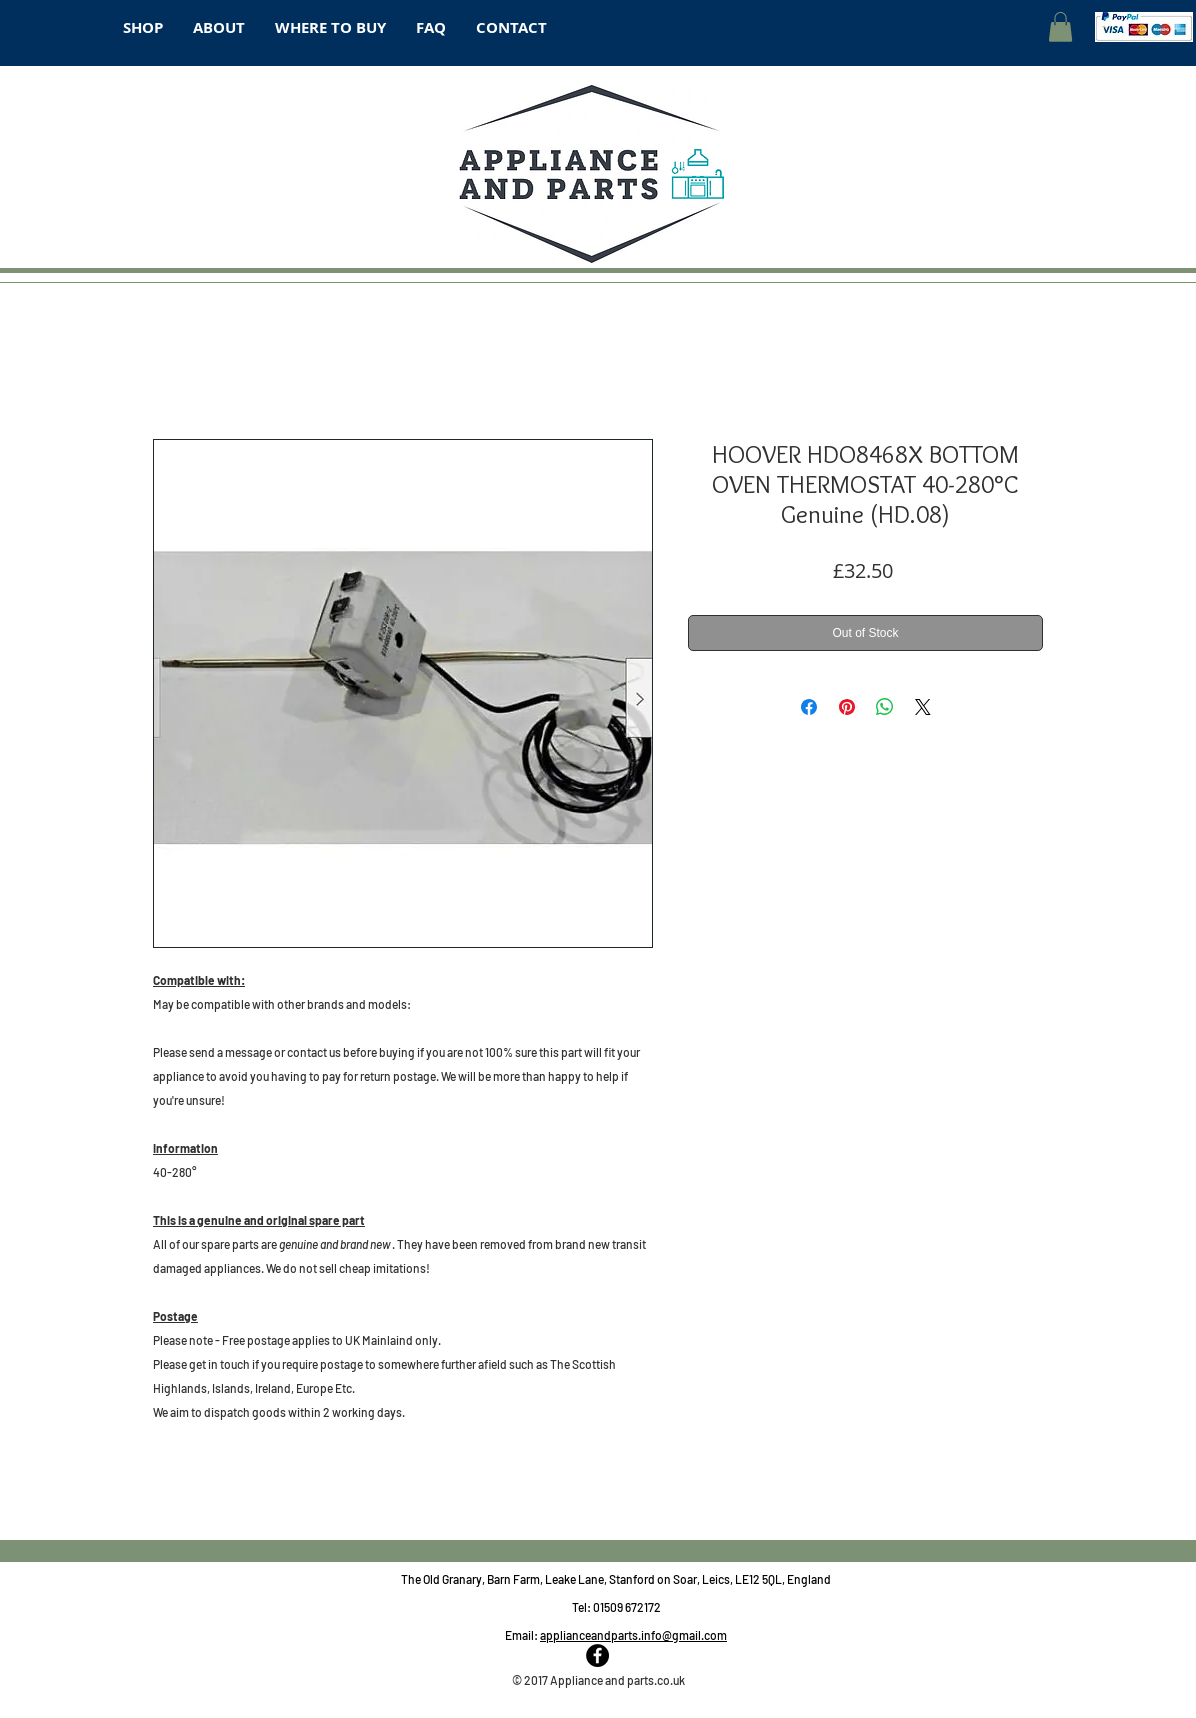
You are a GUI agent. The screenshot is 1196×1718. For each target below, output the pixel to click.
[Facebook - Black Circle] (597, 1655)
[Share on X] (923, 707)
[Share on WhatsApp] (885, 707)
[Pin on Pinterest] (847, 707)
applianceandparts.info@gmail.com (633, 1635)
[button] (1060, 27)
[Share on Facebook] (809, 707)
